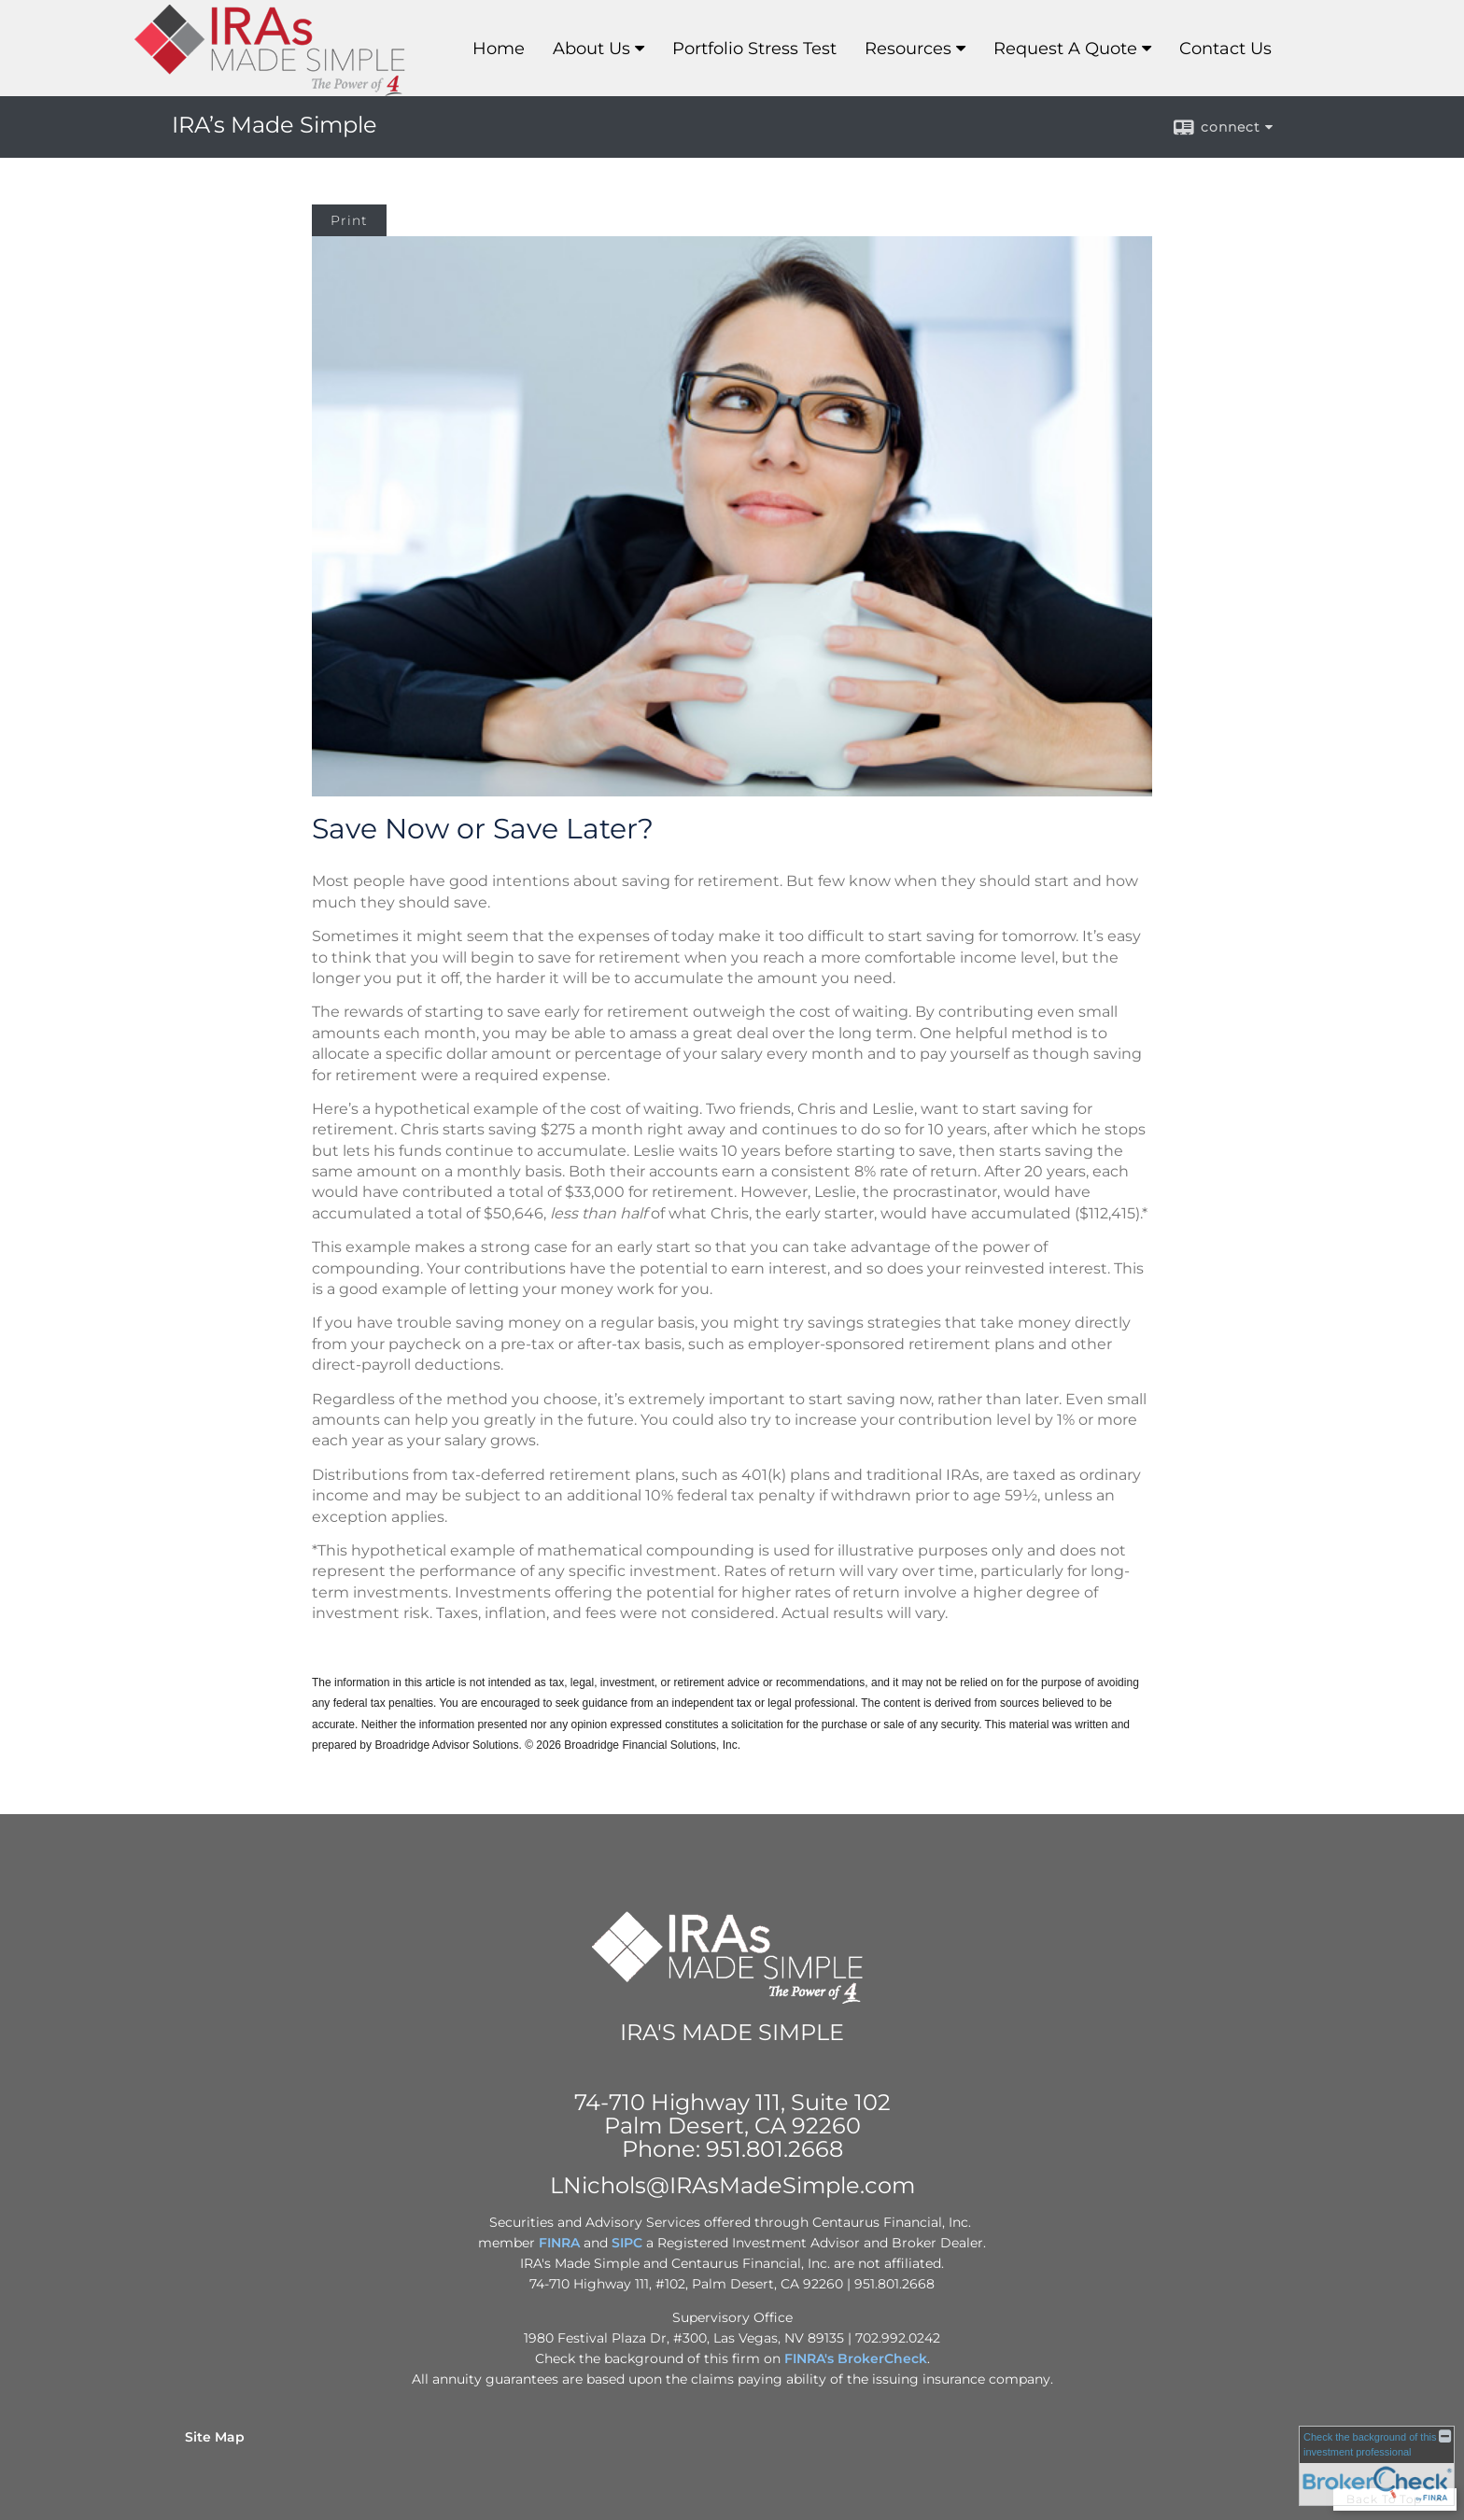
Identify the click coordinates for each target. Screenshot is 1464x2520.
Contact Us (1225, 48)
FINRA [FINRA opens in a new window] (559, 2242)
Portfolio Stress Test (754, 48)
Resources (908, 48)
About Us (591, 48)
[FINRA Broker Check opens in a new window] (1377, 2466)
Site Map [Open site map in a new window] (215, 2436)
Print (349, 220)
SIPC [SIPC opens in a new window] (627, 2242)
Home (498, 48)
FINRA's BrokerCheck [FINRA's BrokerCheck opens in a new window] (855, 2358)
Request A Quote (1065, 48)
